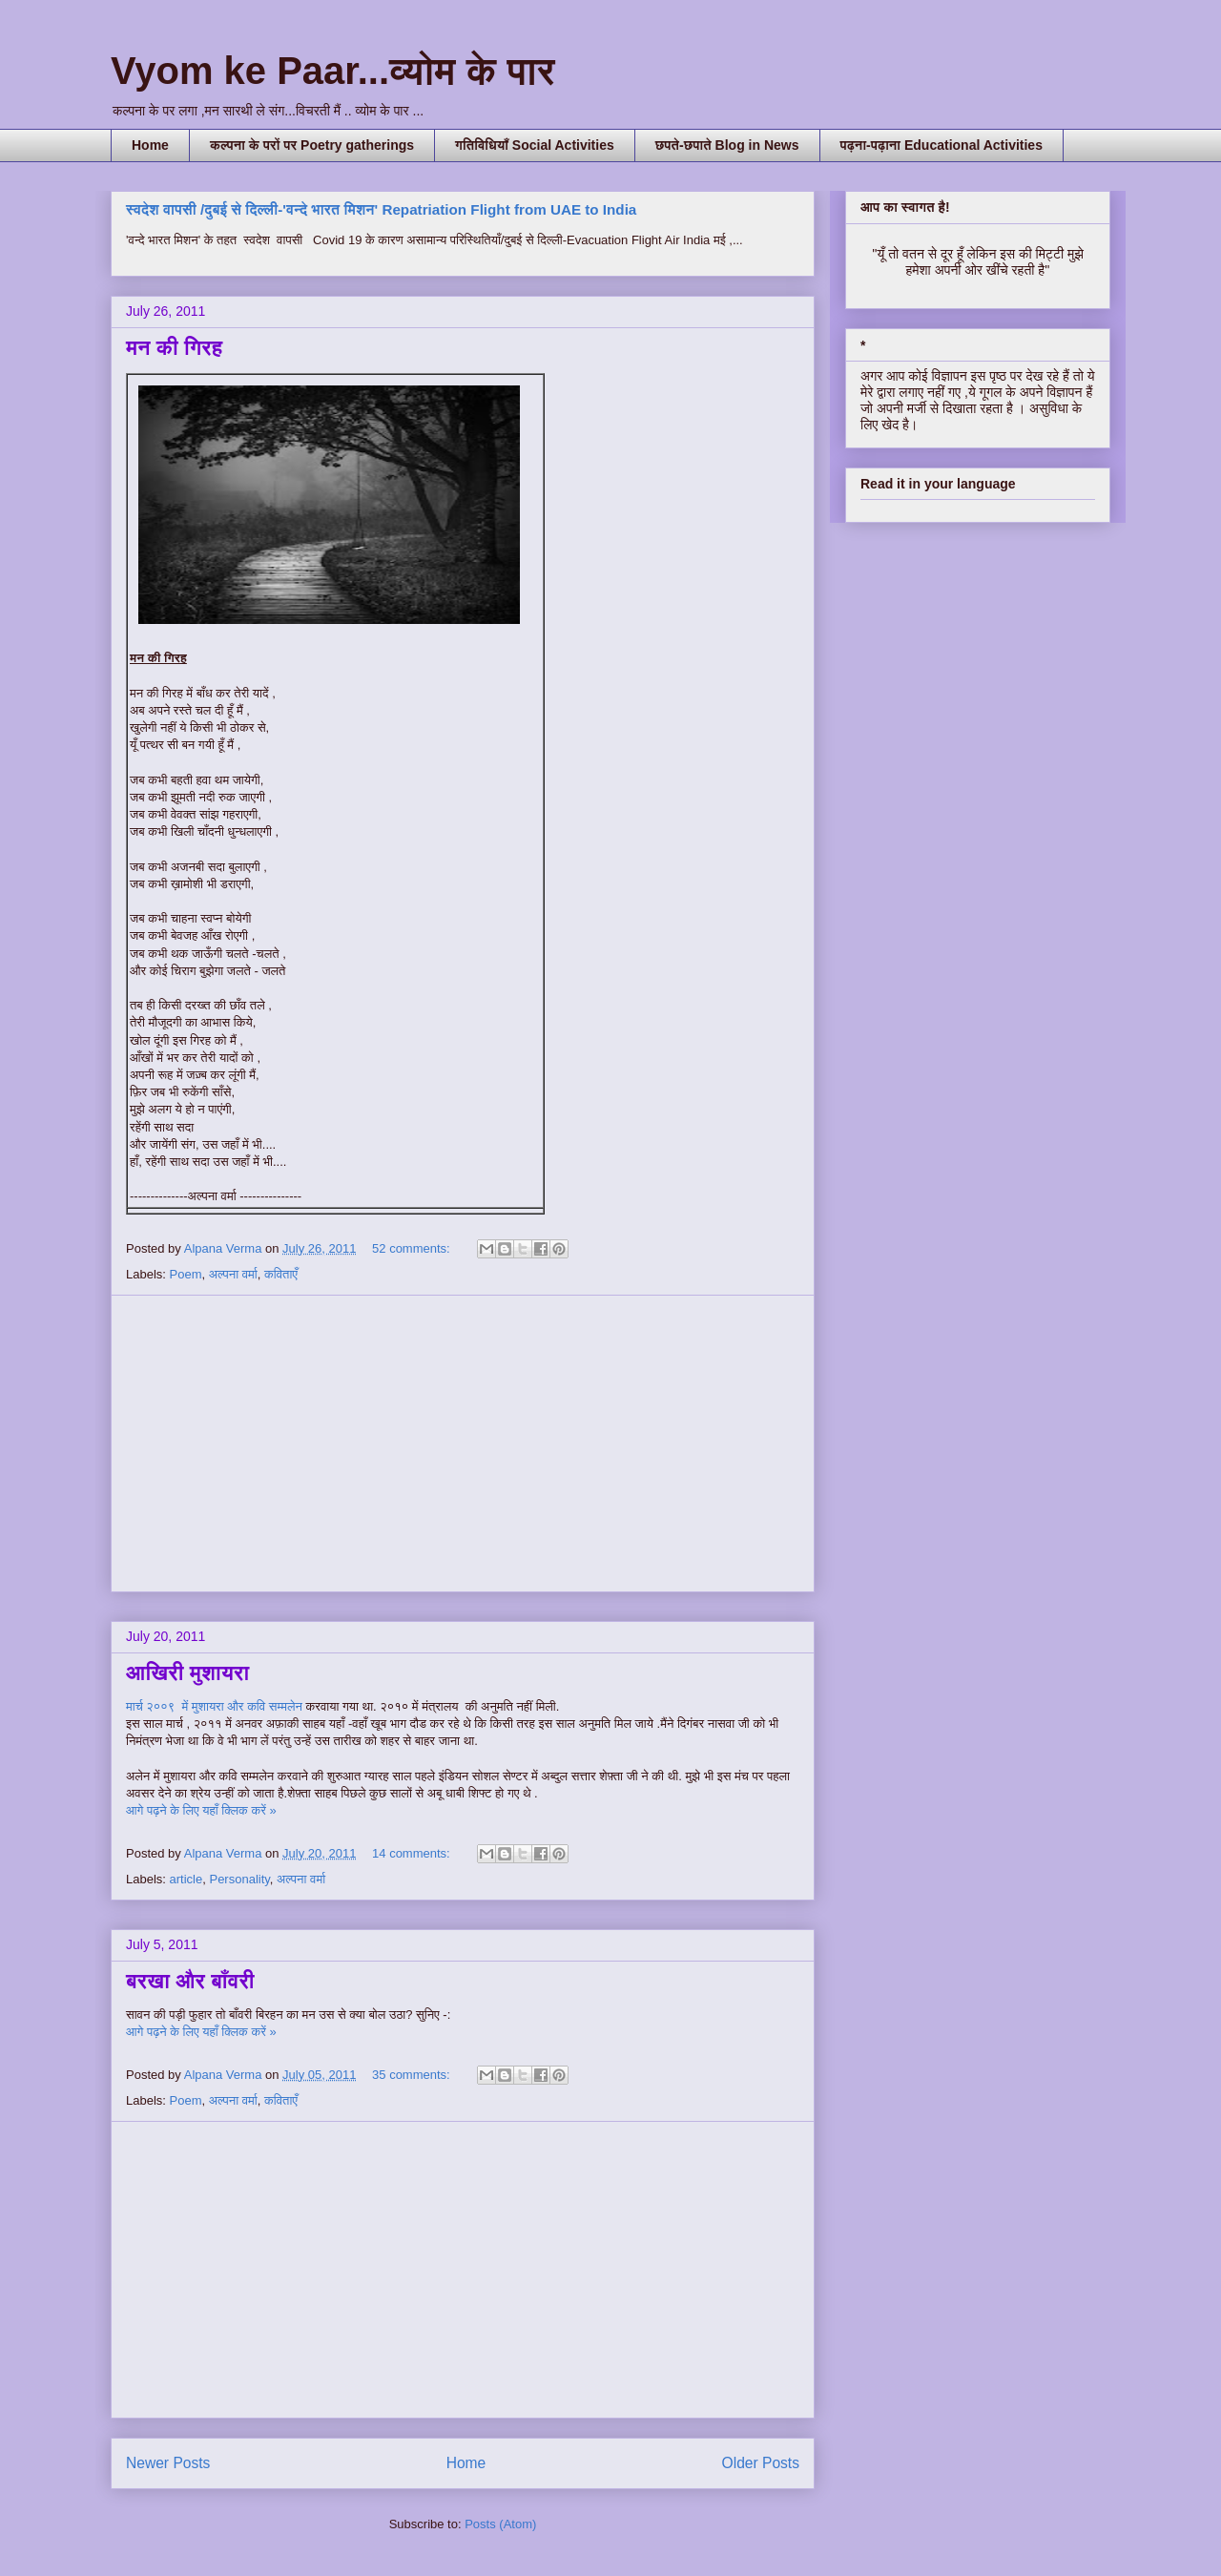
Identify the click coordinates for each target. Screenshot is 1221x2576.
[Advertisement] (462, 1443)
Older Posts (760, 2463)
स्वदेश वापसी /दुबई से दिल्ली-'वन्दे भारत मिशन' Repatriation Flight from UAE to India (381, 209)
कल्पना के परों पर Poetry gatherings (312, 145)
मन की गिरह (174, 348)
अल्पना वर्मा (233, 1274)
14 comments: (412, 1853)
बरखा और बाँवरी (190, 1981)
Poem (186, 1274)
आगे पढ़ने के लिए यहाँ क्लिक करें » (201, 1810)
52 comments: (412, 1248)
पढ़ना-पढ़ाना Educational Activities (941, 145)
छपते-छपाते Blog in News (727, 145)
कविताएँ (281, 1274)
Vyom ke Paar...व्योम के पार (333, 71)
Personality (239, 1879)
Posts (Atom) (500, 2524)
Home (150, 145)
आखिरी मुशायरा (187, 1673)
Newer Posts (168, 2463)
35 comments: (412, 2074)
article (186, 1879)
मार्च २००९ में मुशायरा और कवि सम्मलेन (215, 1706)
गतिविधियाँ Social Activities (534, 145)
